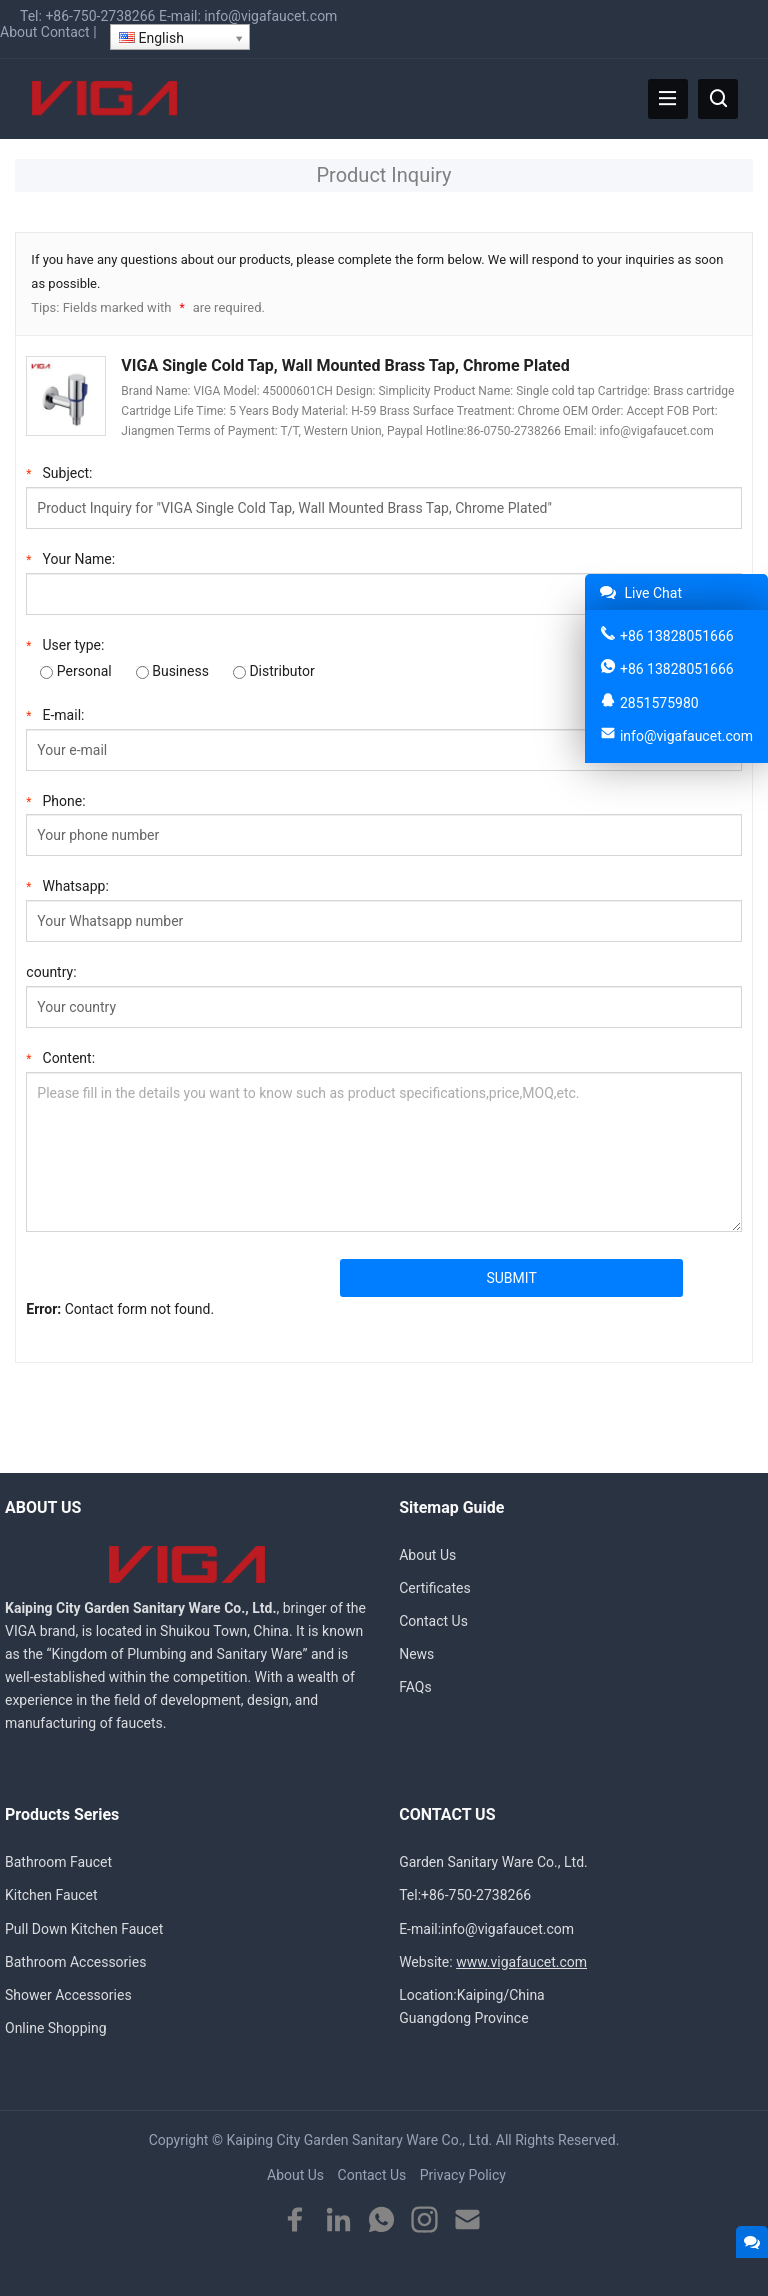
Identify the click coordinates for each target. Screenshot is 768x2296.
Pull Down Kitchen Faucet (84, 1929)
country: (51, 972)
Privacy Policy (463, 2175)
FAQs (415, 1687)
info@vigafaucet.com (270, 16)
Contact (65, 32)
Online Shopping (56, 2028)
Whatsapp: (67, 884)
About (18, 32)
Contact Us (433, 1621)
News (416, 1654)
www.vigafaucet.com (521, 1962)
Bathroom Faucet (58, 1862)
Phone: (55, 799)
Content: (60, 1056)
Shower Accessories (68, 1995)
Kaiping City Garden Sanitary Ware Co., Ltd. (359, 2140)
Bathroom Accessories (75, 1962)
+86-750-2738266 (100, 16)
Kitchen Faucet (51, 1895)
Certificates (435, 1588)
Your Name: (70, 557)
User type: (65, 643)
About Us (427, 1555)
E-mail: (55, 713)
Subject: (59, 471)
